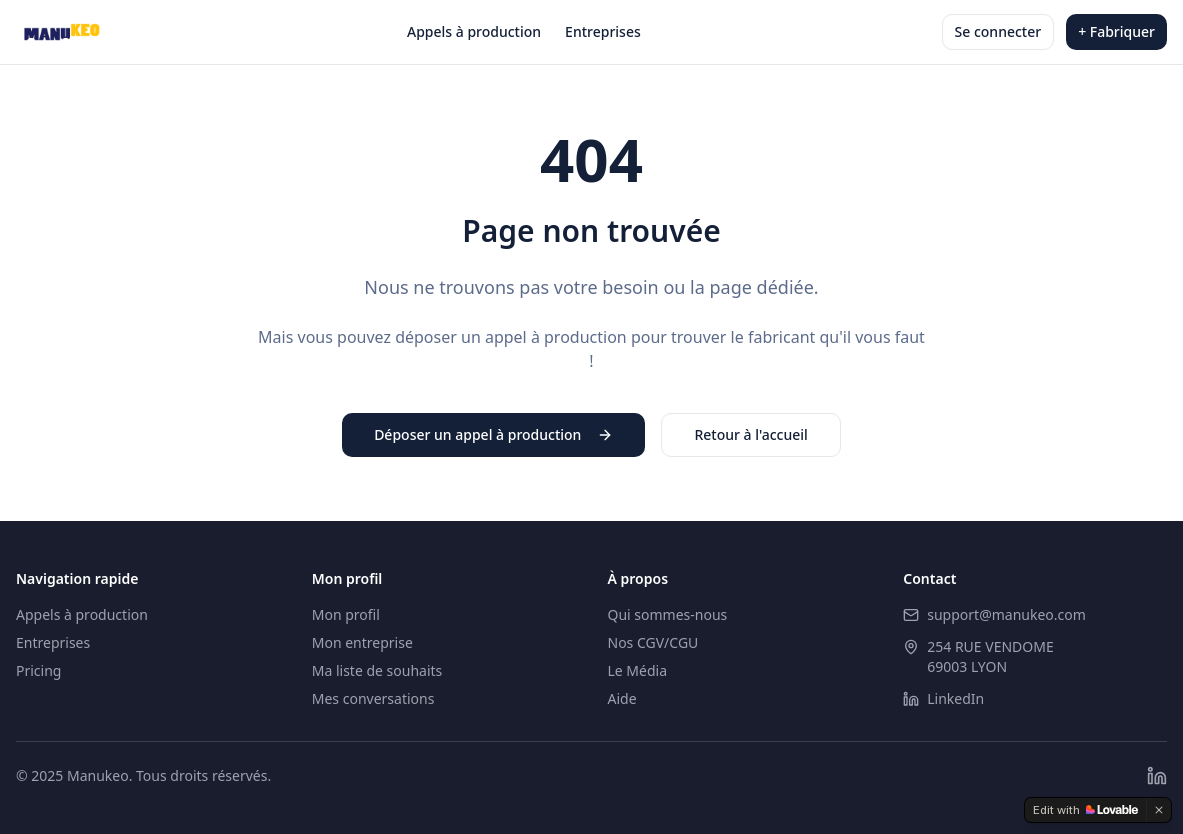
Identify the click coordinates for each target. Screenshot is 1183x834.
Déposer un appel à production (493, 434)
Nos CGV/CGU (653, 642)
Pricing (38, 670)
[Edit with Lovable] (1085, 810)
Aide (622, 698)
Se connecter (998, 31)
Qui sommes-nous (668, 614)
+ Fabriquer (1116, 31)
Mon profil (346, 614)
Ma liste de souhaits (377, 670)
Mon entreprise (362, 642)
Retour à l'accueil (750, 434)
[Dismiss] (1159, 810)
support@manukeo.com (1006, 614)
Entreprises (603, 31)
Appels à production (474, 31)
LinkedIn (955, 698)
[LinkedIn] (1157, 776)
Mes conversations (373, 698)
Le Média (638, 670)
